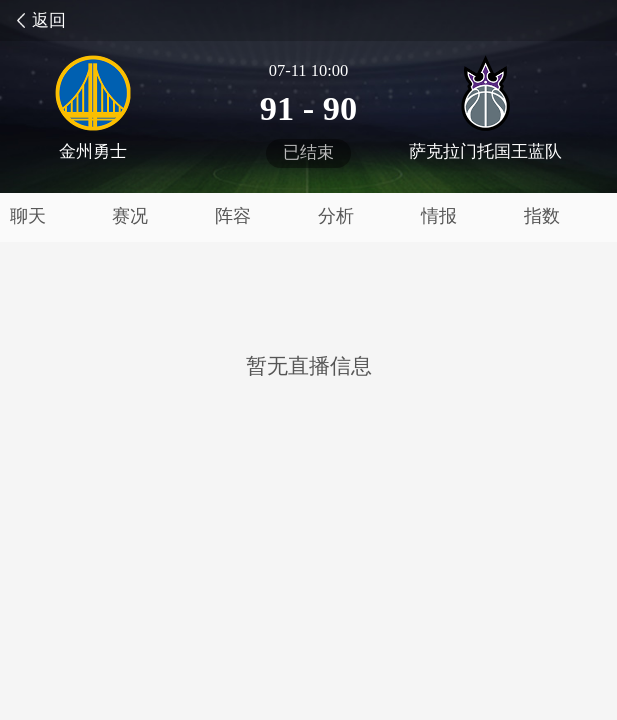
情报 (439, 216)
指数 (542, 216)
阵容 (233, 216)
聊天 (28, 216)
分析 (336, 216)
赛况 (130, 216)
